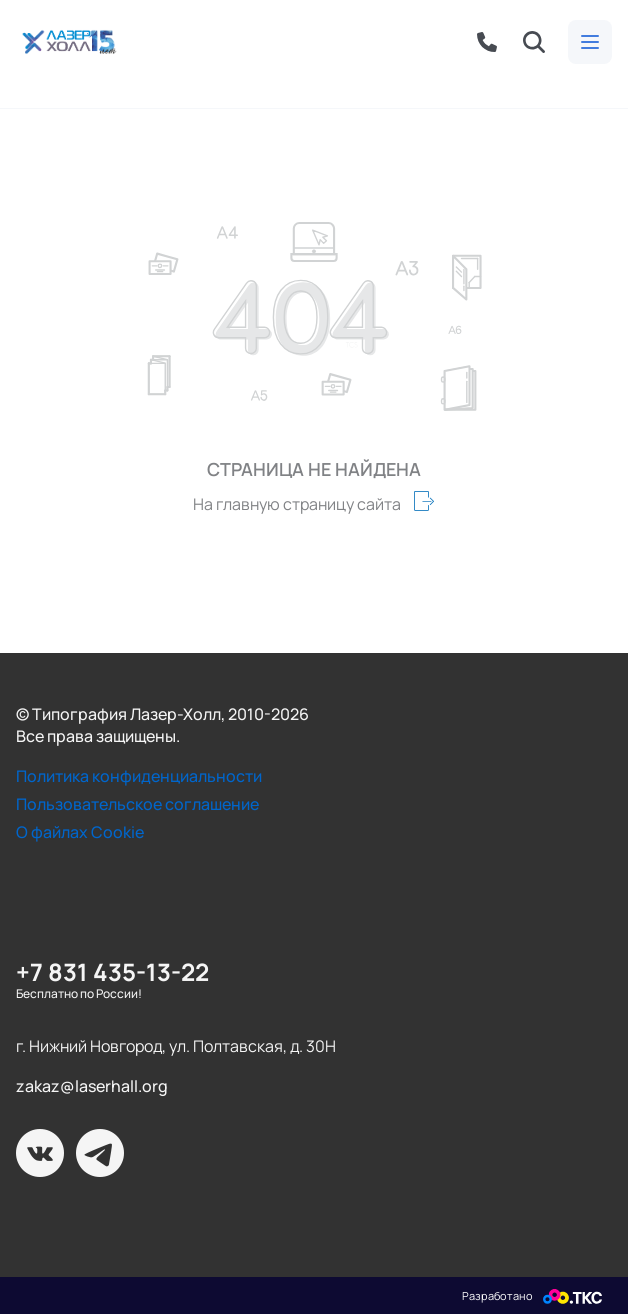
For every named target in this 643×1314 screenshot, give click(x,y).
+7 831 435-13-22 (112, 971)
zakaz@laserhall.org (92, 1086)
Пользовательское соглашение (137, 804)
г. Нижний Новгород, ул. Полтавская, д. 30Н (176, 1046)
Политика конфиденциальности (139, 776)
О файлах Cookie (80, 832)
